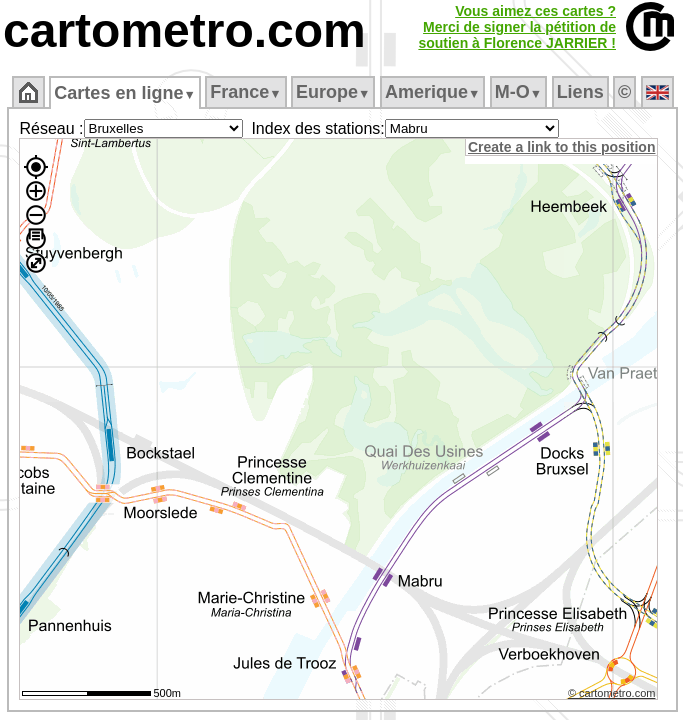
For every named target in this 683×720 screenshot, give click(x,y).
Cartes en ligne (124, 93)
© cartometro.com (612, 693)
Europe (333, 92)
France (245, 92)
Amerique (432, 92)
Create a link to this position (561, 147)
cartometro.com (184, 30)
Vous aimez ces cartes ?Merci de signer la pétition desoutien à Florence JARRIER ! (517, 27)
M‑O (518, 92)
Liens (580, 92)
